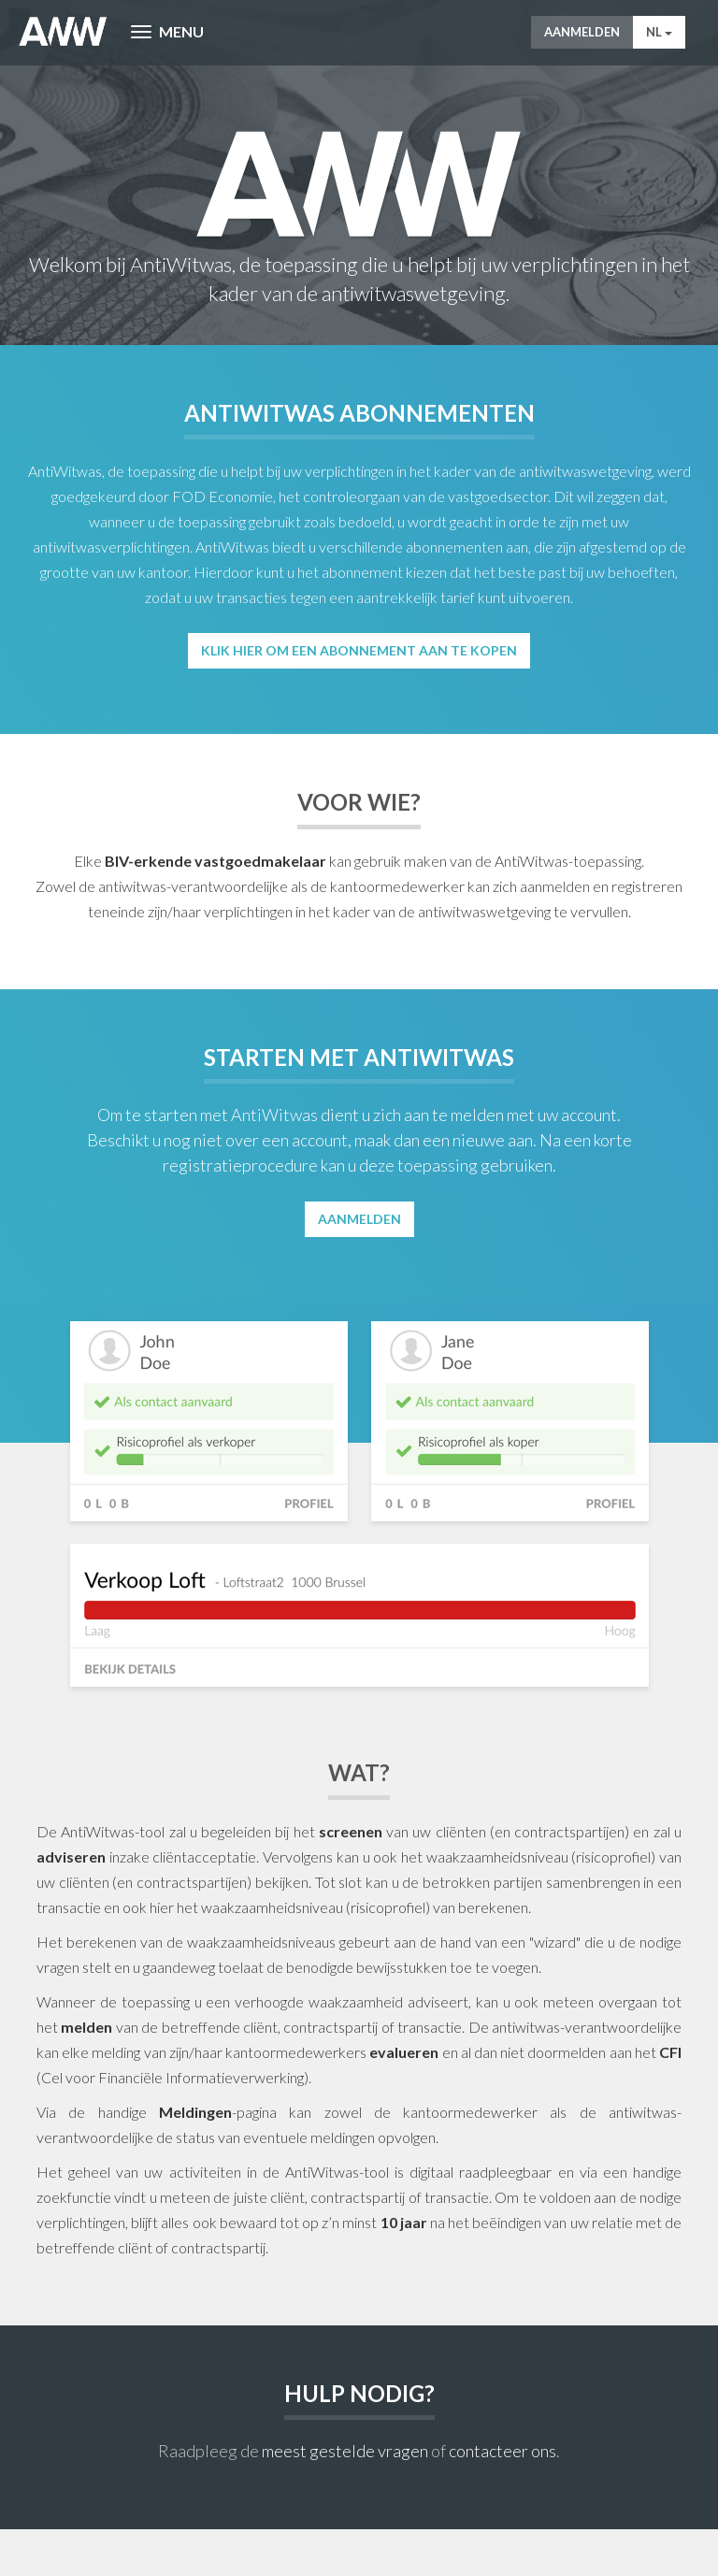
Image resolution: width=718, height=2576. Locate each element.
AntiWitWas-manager (63, 32)
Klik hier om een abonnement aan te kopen (359, 650)
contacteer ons (502, 2450)
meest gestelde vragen (345, 2450)
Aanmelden (582, 31)
